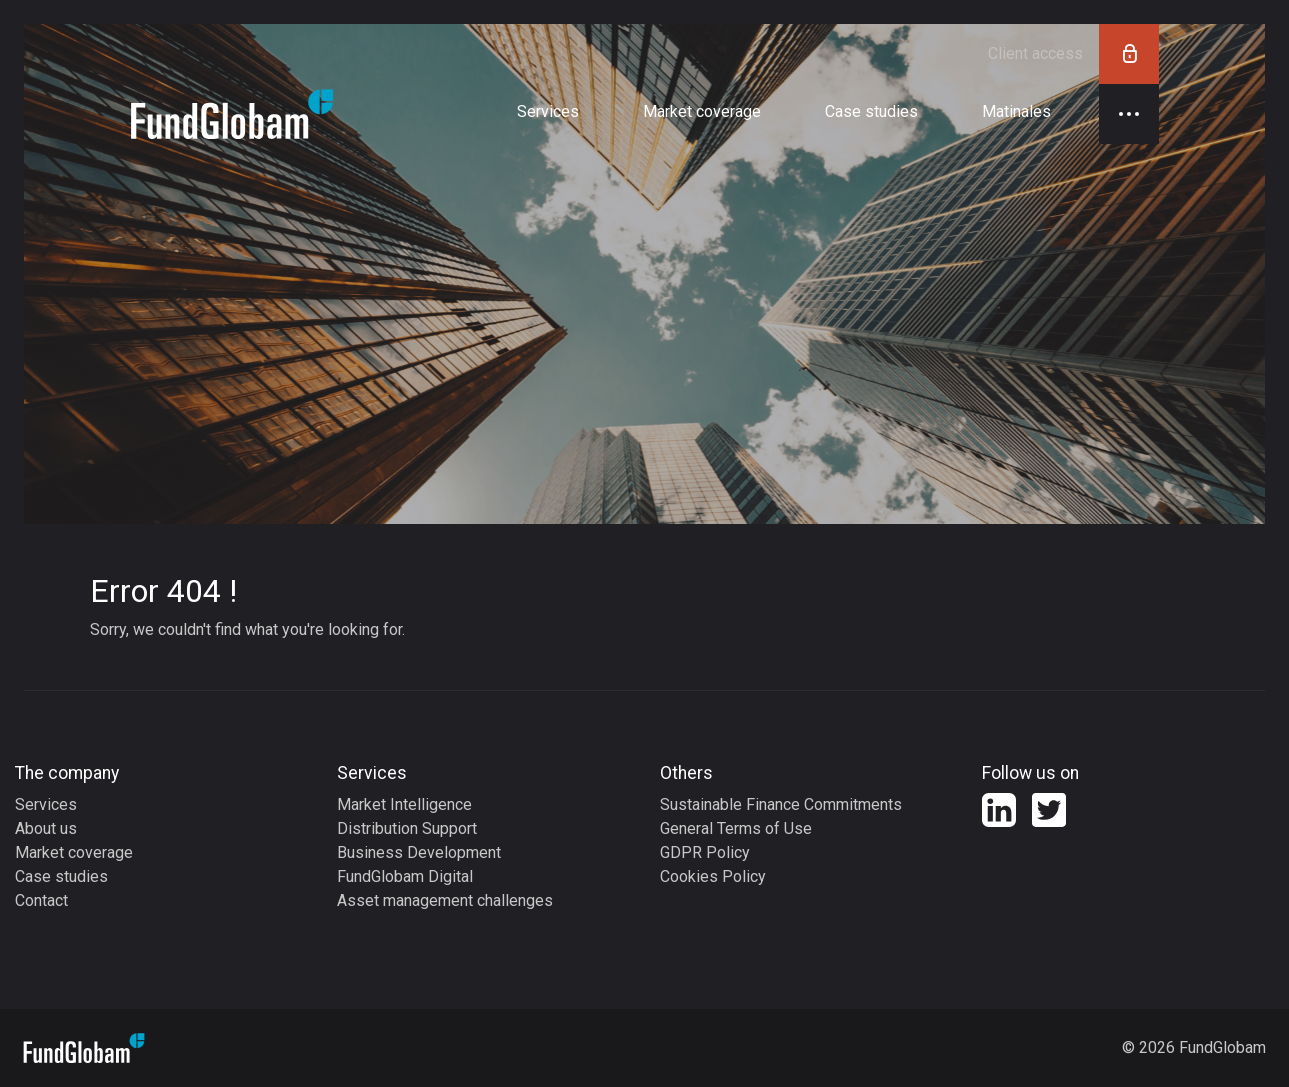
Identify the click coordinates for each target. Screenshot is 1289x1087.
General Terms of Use (736, 828)
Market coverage (74, 852)
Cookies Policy (713, 876)
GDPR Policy (705, 852)
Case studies (61, 876)
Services (46, 804)
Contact (41, 900)
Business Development (419, 852)
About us (46, 828)
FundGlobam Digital (405, 876)
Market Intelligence (404, 804)
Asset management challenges (445, 900)
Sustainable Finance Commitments (781, 804)
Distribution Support (407, 828)
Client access (1073, 54)
